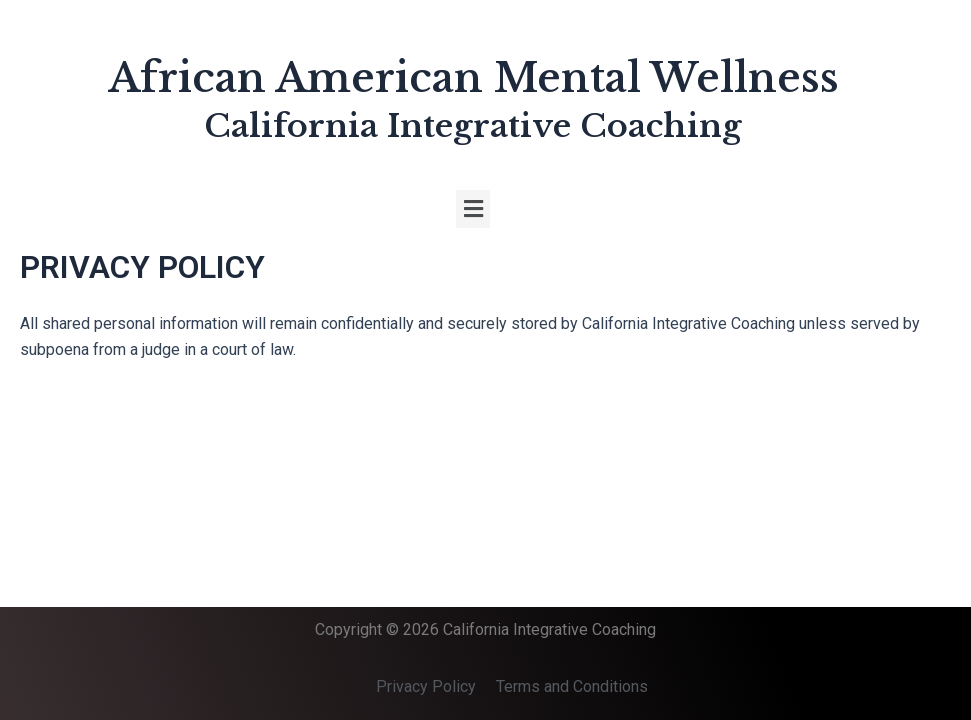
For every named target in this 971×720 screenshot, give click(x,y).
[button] (473, 209)
